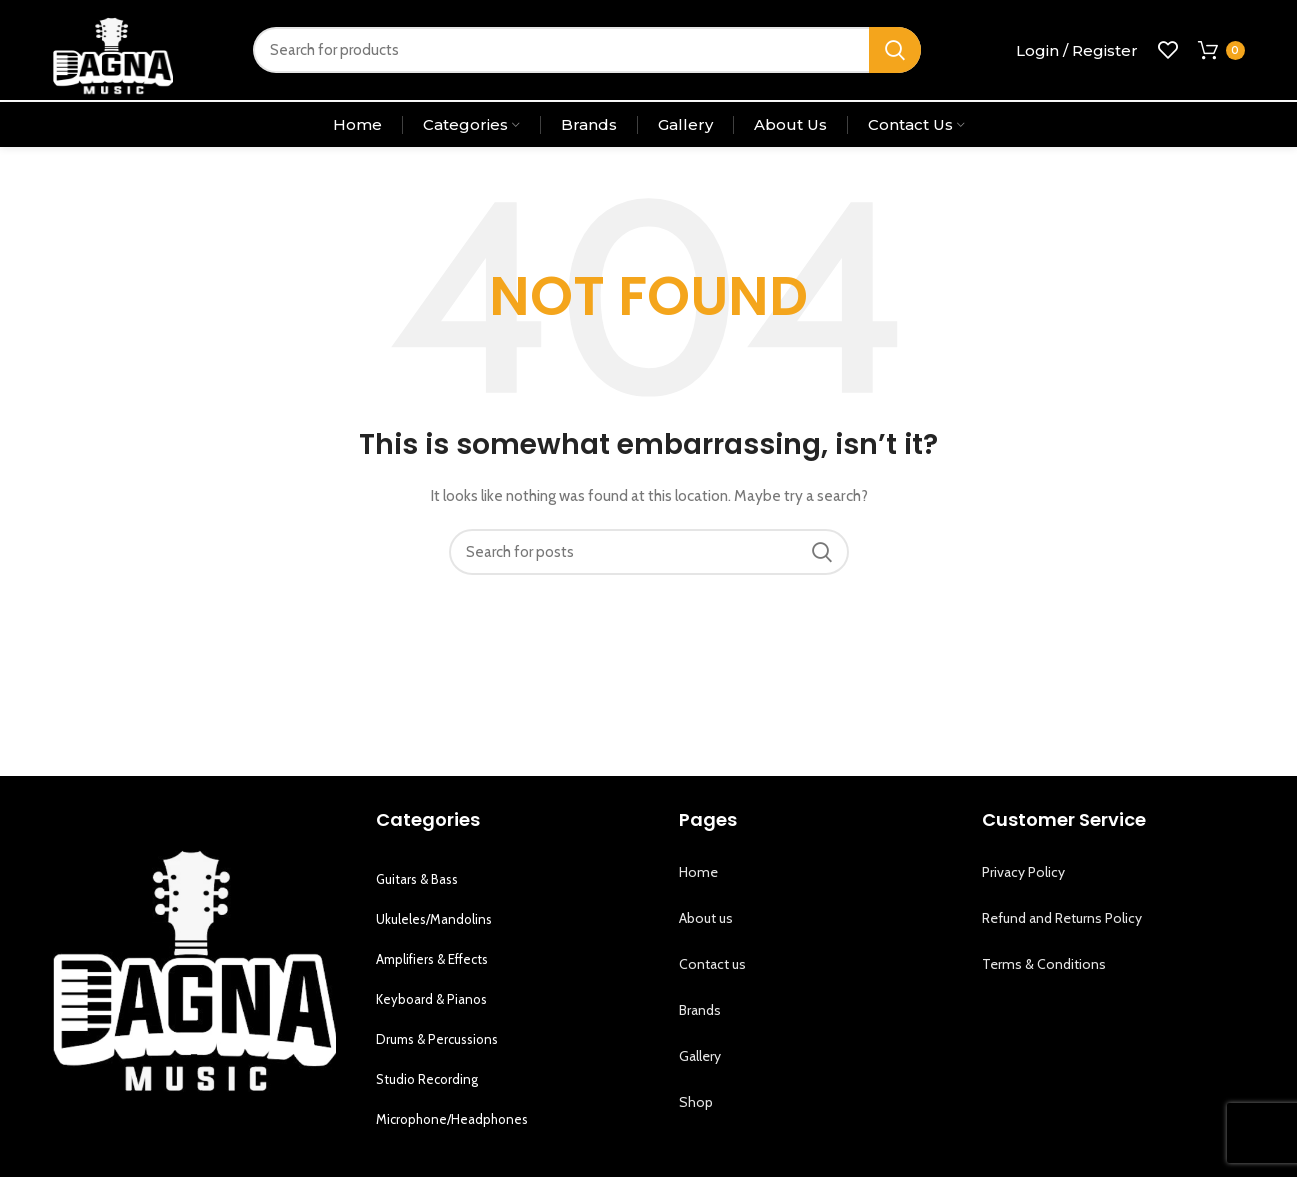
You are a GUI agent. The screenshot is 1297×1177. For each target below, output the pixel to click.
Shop (696, 1102)
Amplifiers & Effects (432, 959)
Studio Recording (427, 1079)
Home (698, 872)
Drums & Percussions (437, 1039)
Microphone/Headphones (452, 1119)
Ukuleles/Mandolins (434, 919)
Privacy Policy (1023, 872)
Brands (700, 1010)
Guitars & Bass (417, 879)
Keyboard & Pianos (431, 999)
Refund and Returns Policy (1062, 918)
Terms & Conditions (1044, 964)
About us (706, 918)
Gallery (700, 1056)
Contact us (712, 964)
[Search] (587, 50)
